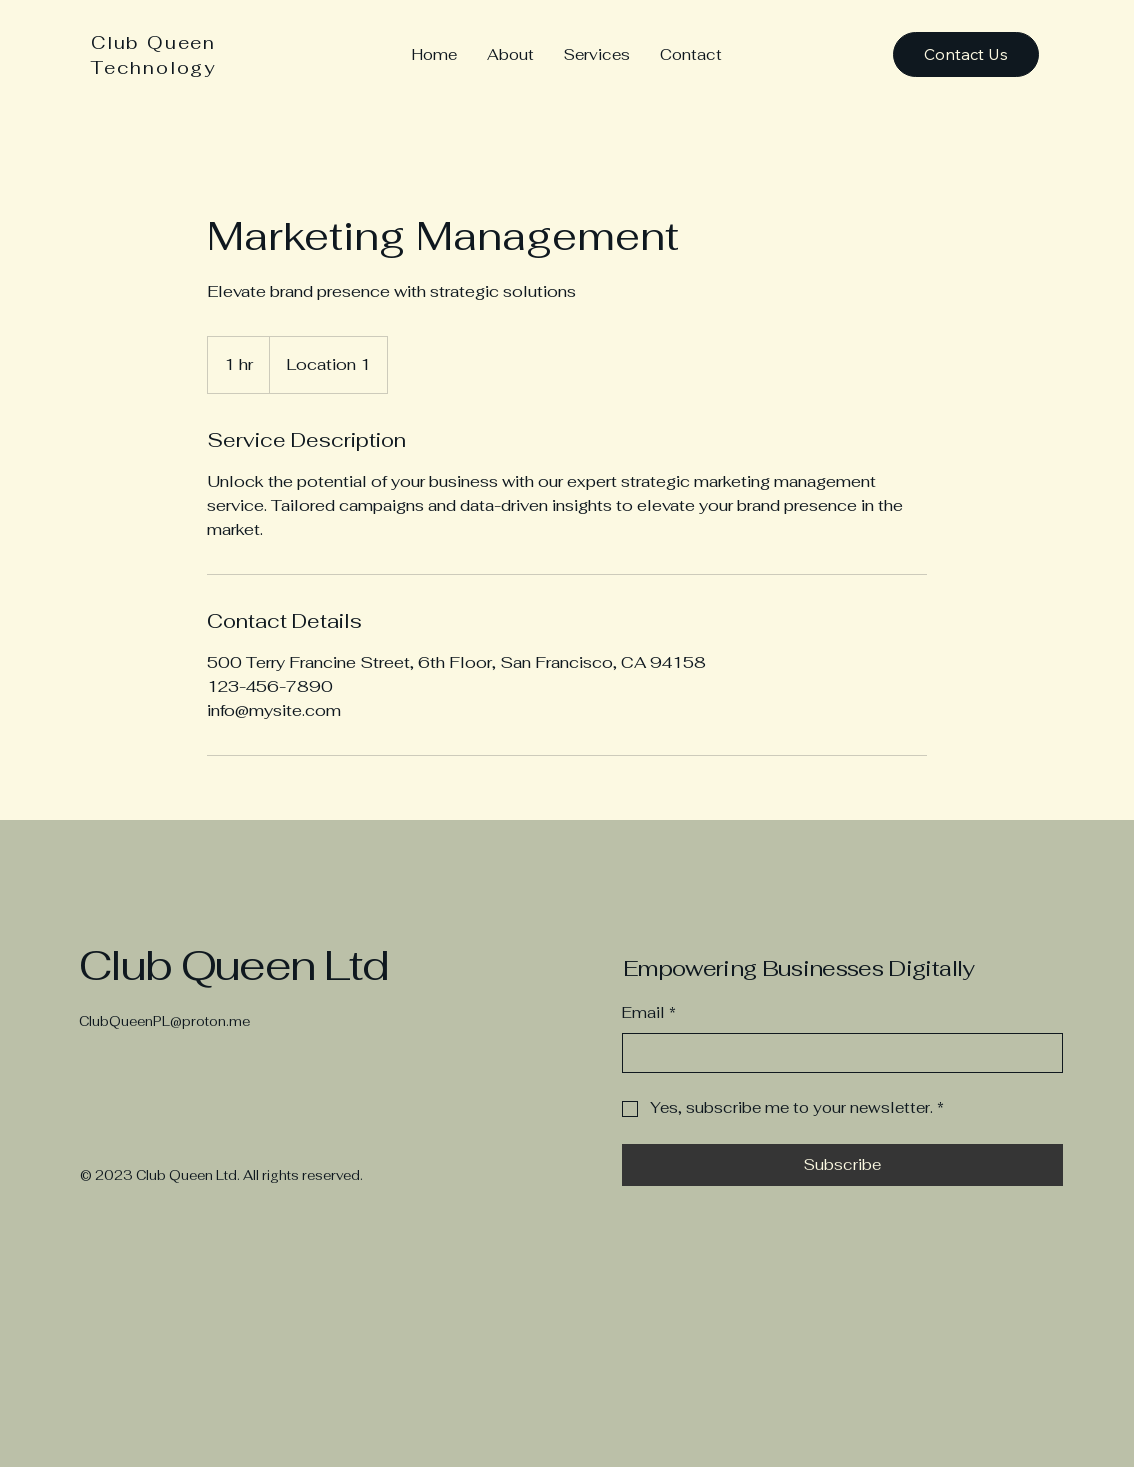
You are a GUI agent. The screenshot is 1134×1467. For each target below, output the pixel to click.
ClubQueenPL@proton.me (164, 1021)
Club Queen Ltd (233, 965)
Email (649, 1013)
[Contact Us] (966, 54)
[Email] (836, 1053)
